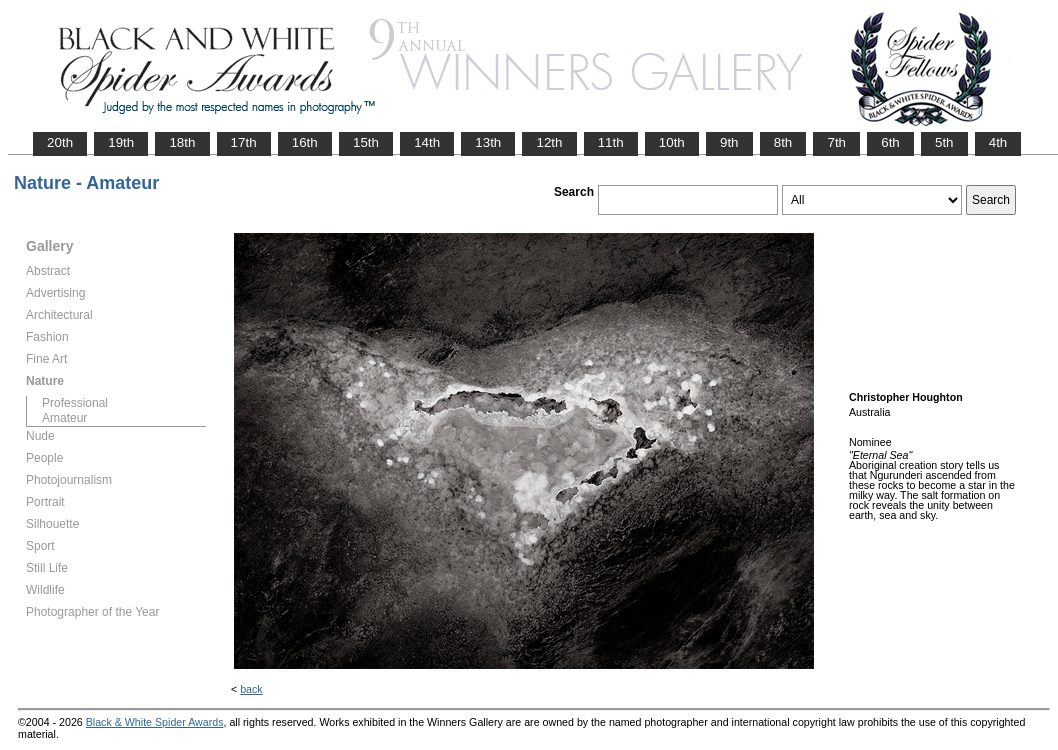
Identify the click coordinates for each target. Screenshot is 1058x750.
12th (549, 142)
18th (182, 142)
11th (611, 142)
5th (944, 142)
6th (890, 142)
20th (60, 142)
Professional (75, 403)
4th (998, 142)
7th (836, 142)
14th (427, 142)
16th (305, 142)
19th (121, 142)
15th (366, 142)
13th (488, 142)
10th (672, 142)
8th (783, 142)
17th (244, 142)
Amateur (64, 418)
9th (729, 142)
